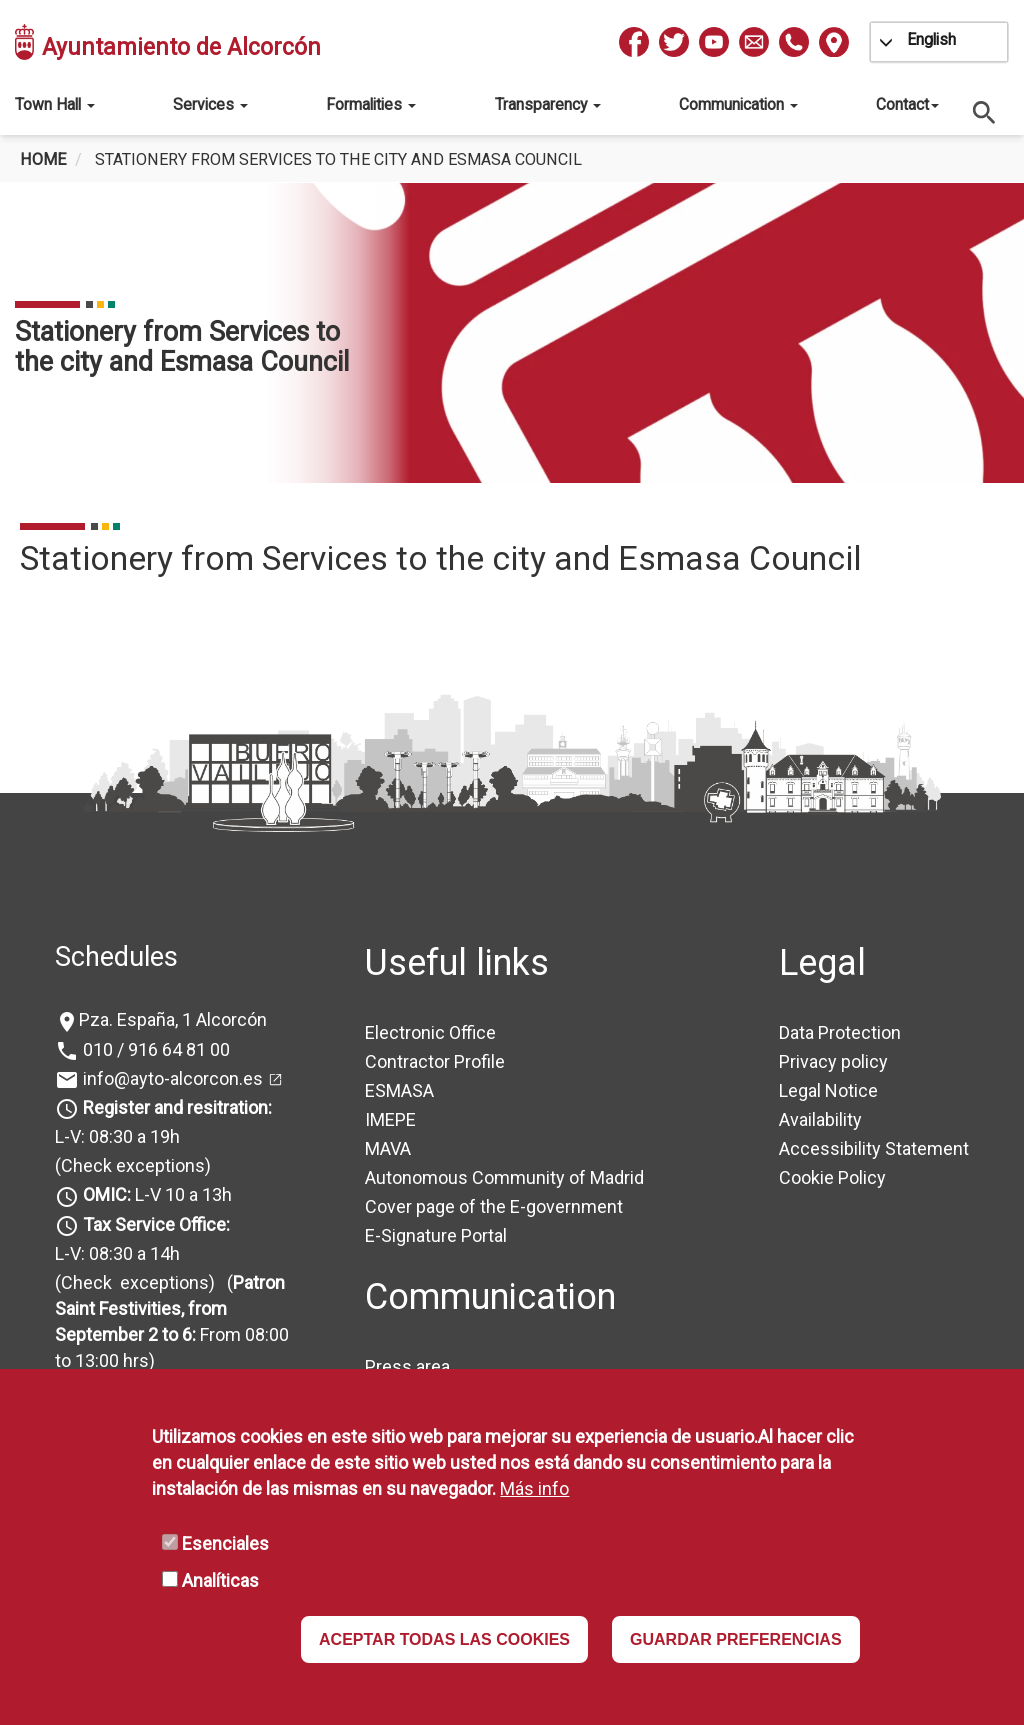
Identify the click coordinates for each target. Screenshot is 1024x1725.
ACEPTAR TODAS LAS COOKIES (444, 1639)
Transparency (548, 104)
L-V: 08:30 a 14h (117, 1253)
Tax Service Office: (156, 1224)
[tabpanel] (512, 333)
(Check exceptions (130, 1165)
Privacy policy (833, 1061)
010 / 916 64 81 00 (154, 1049)
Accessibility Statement (874, 1148)
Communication (738, 104)
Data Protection (840, 1032)
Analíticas (220, 1580)
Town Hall (55, 104)
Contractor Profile (435, 1061)
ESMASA (399, 1090)
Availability (820, 1119)
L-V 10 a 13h (155, 1194)
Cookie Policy (832, 1177)
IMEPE (390, 1119)
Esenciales (225, 1543)
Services (210, 104)
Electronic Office (430, 1032)
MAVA (388, 1148)
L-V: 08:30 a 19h (117, 1136)
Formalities (371, 104)
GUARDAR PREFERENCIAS (736, 1639)
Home (43, 159)
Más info (534, 1488)
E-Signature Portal (436, 1235)
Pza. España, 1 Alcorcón (173, 1019)
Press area (407, 1366)
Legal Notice (828, 1090)
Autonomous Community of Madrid (504, 1177)
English (931, 39)
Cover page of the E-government (494, 1206)
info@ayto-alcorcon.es (171, 1078)
